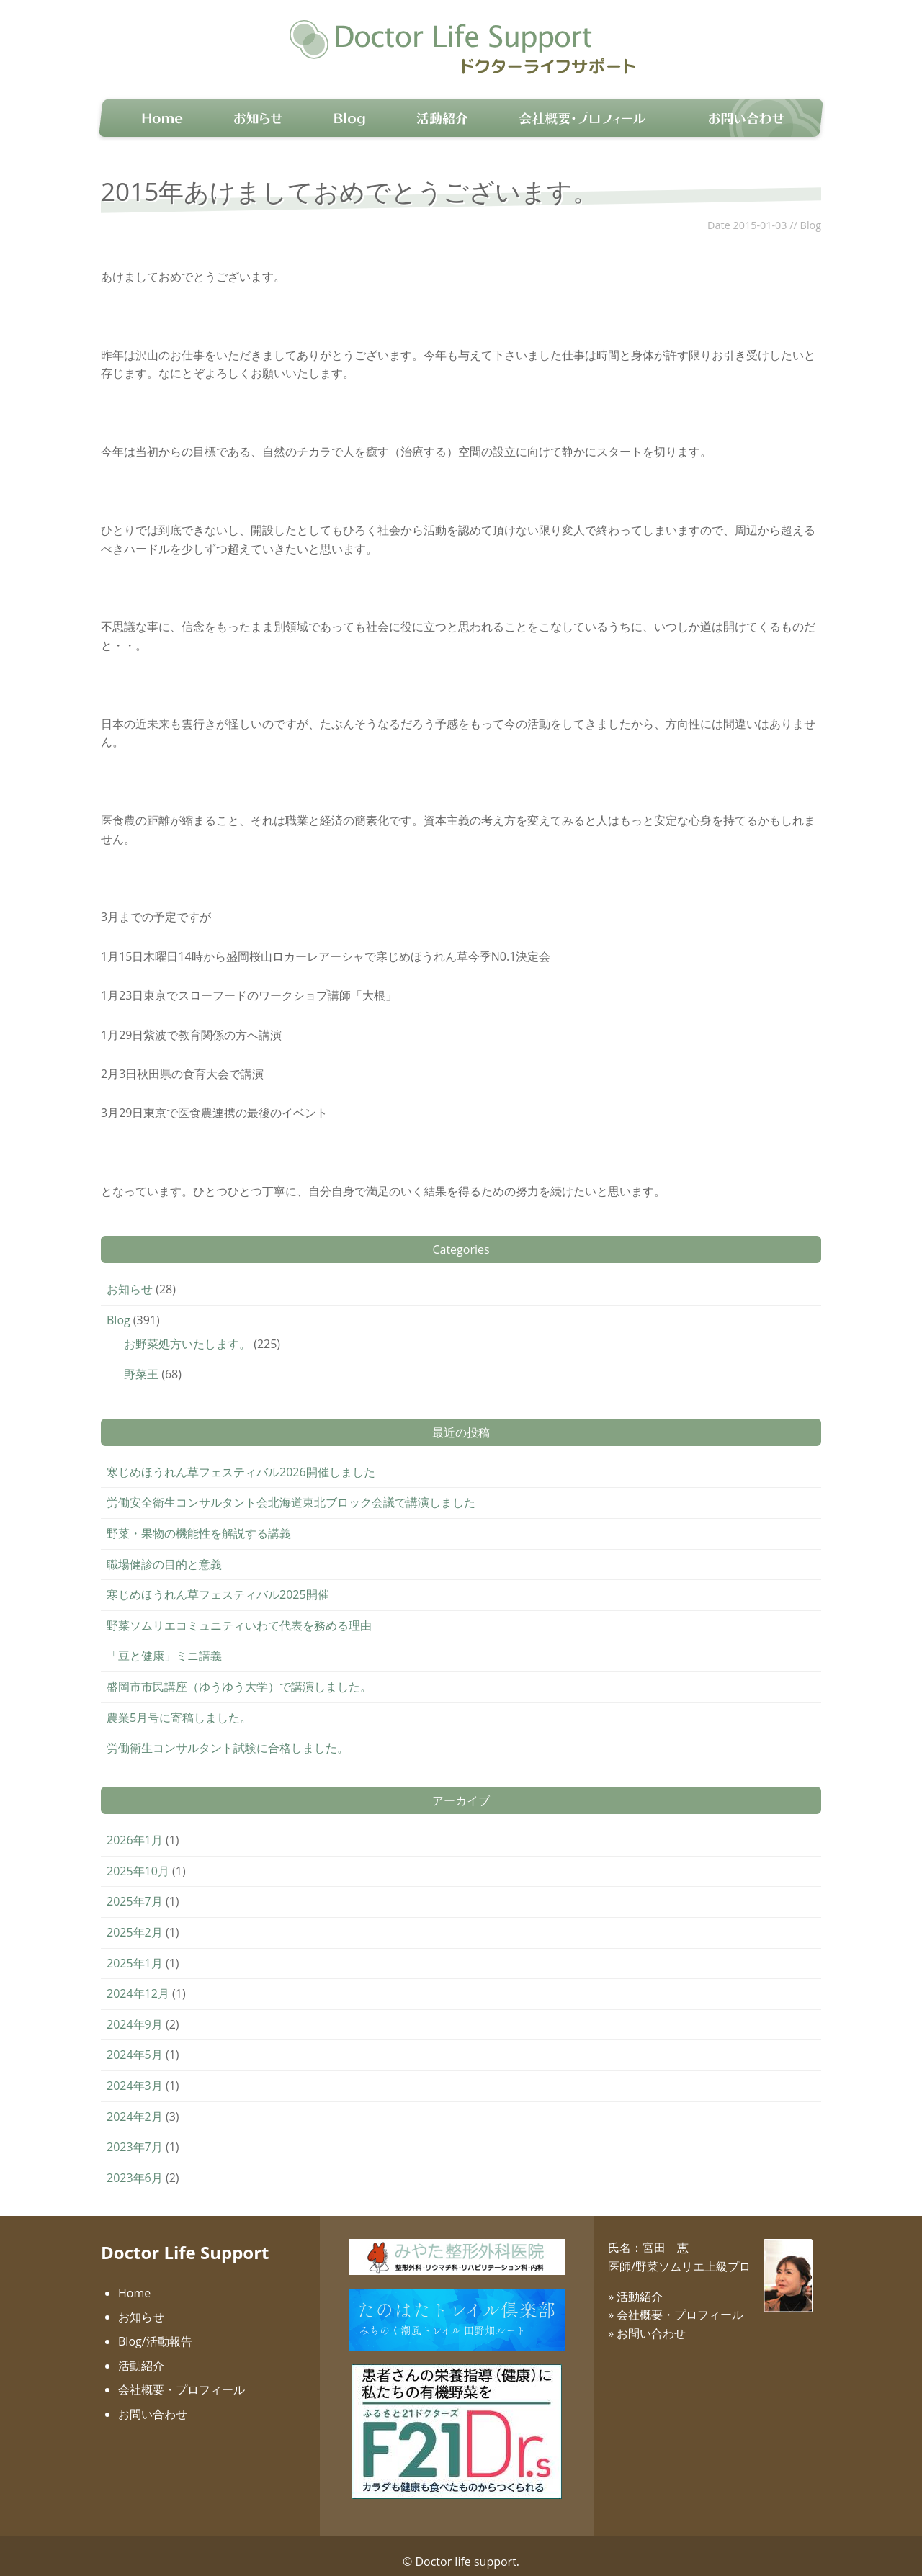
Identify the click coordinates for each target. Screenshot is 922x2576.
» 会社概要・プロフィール (675, 2302)
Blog (810, 213)
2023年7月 (135, 2134)
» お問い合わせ (647, 2321)
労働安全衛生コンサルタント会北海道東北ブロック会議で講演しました (291, 1491)
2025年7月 (135, 1890)
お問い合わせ (152, 2402)
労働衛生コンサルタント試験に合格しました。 (228, 1735)
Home (134, 2281)
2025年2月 (135, 1920)
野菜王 (141, 1362)
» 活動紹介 (635, 2284)
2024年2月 (135, 2104)
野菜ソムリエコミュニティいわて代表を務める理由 (239, 1613)
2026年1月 (135, 1828)
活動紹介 (141, 2353)
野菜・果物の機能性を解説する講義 (199, 1521)
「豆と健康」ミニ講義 (164, 1644)
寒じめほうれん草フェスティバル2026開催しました (241, 1460)
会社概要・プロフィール (181, 2377)
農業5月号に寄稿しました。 (179, 1705)
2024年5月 (135, 2043)
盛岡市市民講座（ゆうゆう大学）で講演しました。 (239, 1674)
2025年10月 (138, 1859)
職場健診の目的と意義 (164, 1552)
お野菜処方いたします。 (187, 1331)
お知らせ (130, 1277)
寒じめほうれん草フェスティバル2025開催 (218, 1582)
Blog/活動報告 (155, 2329)
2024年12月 (138, 1981)
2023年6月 (135, 2165)
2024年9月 (135, 2012)
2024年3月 (135, 2073)
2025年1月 (135, 1951)
